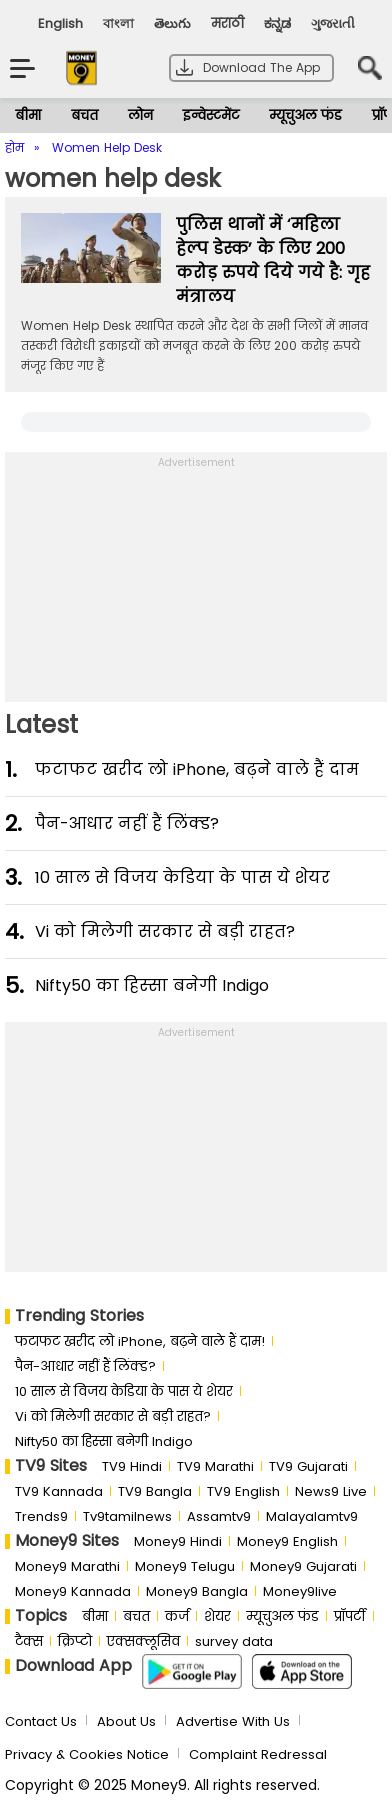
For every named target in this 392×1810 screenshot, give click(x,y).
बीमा (28, 115)
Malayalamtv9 (312, 1516)
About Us (126, 1721)
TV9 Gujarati (308, 1466)
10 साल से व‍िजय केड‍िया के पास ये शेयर (182, 877)
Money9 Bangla (197, 1591)
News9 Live (331, 1491)
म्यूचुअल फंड (305, 115)
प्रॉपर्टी (350, 1616)
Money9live (300, 1591)
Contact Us (41, 1721)
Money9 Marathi (67, 1566)
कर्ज (177, 1616)
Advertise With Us (233, 1721)
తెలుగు (172, 23)
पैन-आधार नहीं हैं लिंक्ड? (127, 823)
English (60, 23)
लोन (140, 115)
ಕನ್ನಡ (277, 23)
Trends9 (41, 1516)
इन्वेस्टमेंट (211, 115)
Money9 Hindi (178, 1541)
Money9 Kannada (73, 1591)
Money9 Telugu (185, 1566)
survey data (234, 1641)
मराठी (227, 23)
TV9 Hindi (132, 1466)
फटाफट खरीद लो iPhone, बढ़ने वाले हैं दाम (197, 769)
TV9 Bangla (155, 1491)
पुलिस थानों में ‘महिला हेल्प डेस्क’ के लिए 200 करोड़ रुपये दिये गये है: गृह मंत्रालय (273, 260)
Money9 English (287, 1541)
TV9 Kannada (59, 1491)
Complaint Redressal (258, 1754)
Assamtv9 (219, 1516)
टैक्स (29, 1641)
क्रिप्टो (75, 1641)
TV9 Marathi (215, 1466)
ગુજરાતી (333, 23)
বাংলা (118, 23)
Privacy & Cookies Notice (87, 1754)
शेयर (217, 1616)
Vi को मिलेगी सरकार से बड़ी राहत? (165, 931)
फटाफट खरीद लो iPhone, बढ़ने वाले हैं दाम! (140, 1341)
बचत (84, 115)
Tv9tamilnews (127, 1516)
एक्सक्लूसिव (143, 1641)
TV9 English (243, 1491)
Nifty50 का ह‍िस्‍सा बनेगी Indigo (152, 985)
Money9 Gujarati (303, 1566)
